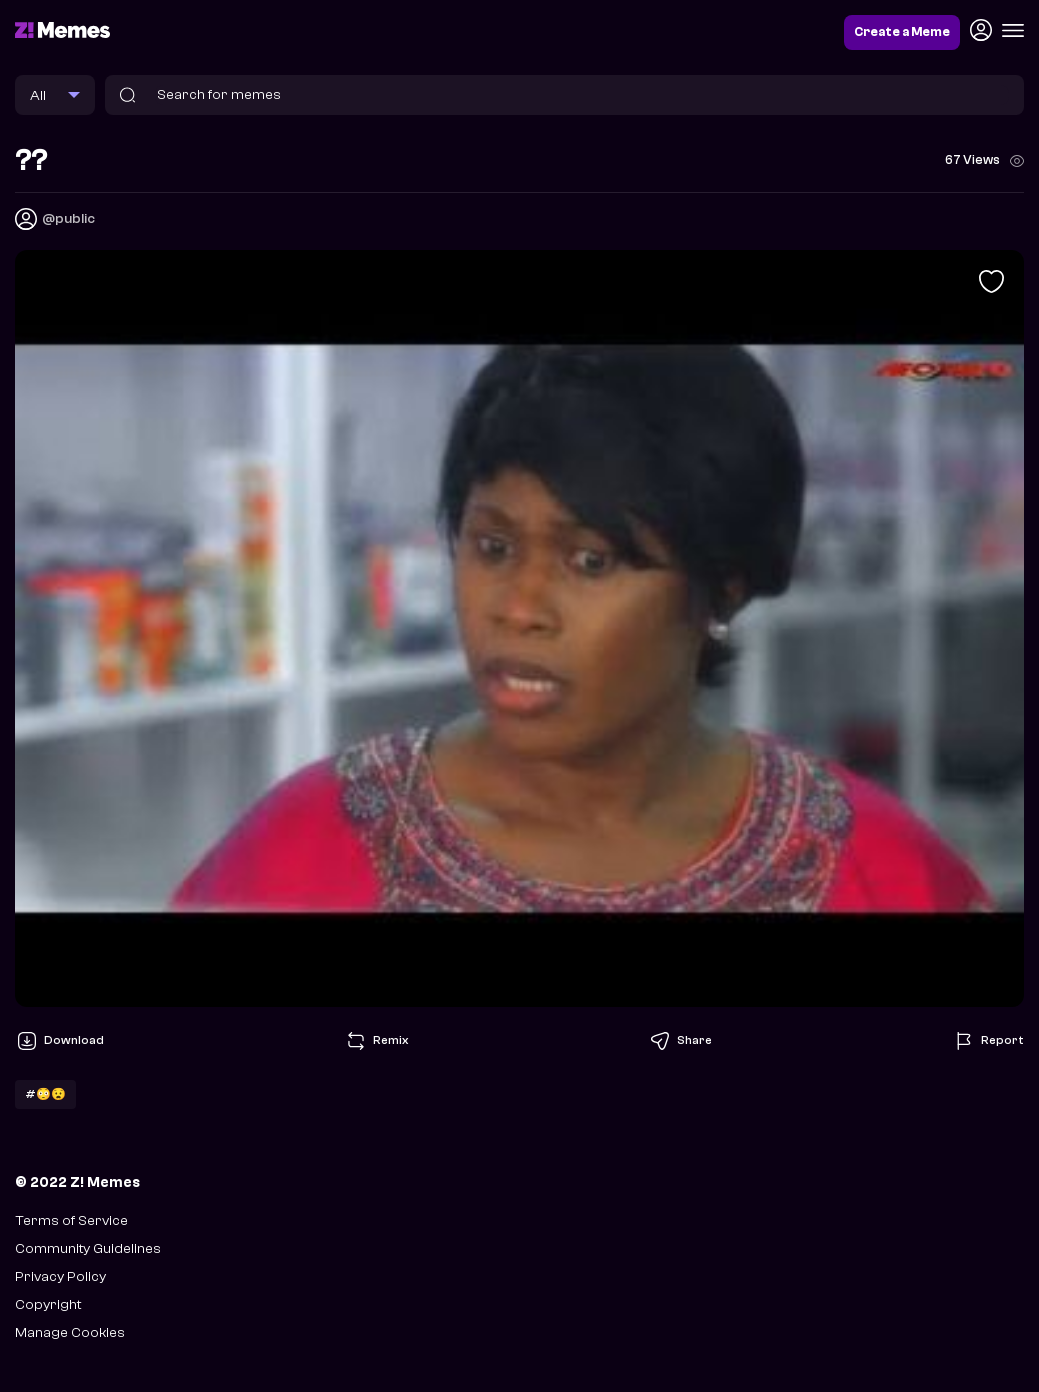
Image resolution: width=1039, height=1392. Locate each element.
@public (68, 218)
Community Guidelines (88, 1248)
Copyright (48, 1304)
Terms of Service (71, 1220)
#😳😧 (45, 1094)
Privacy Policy (60, 1276)
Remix (376, 1041)
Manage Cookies (70, 1332)
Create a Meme (902, 32)
